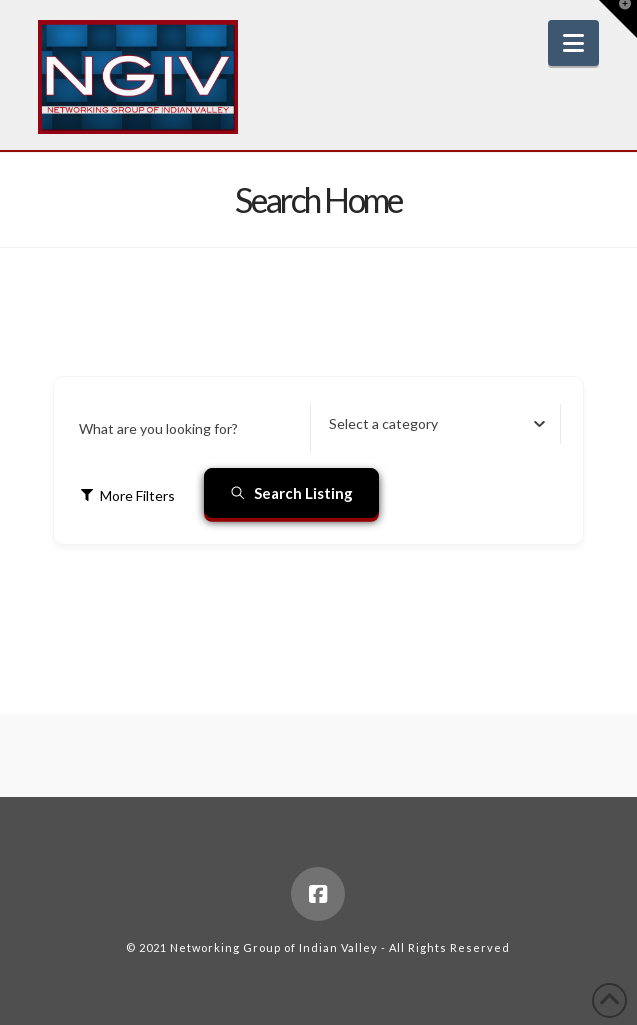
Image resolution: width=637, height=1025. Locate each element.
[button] (573, 43)
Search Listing (291, 493)
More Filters (127, 495)
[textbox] (383, 424)
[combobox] (437, 424)
